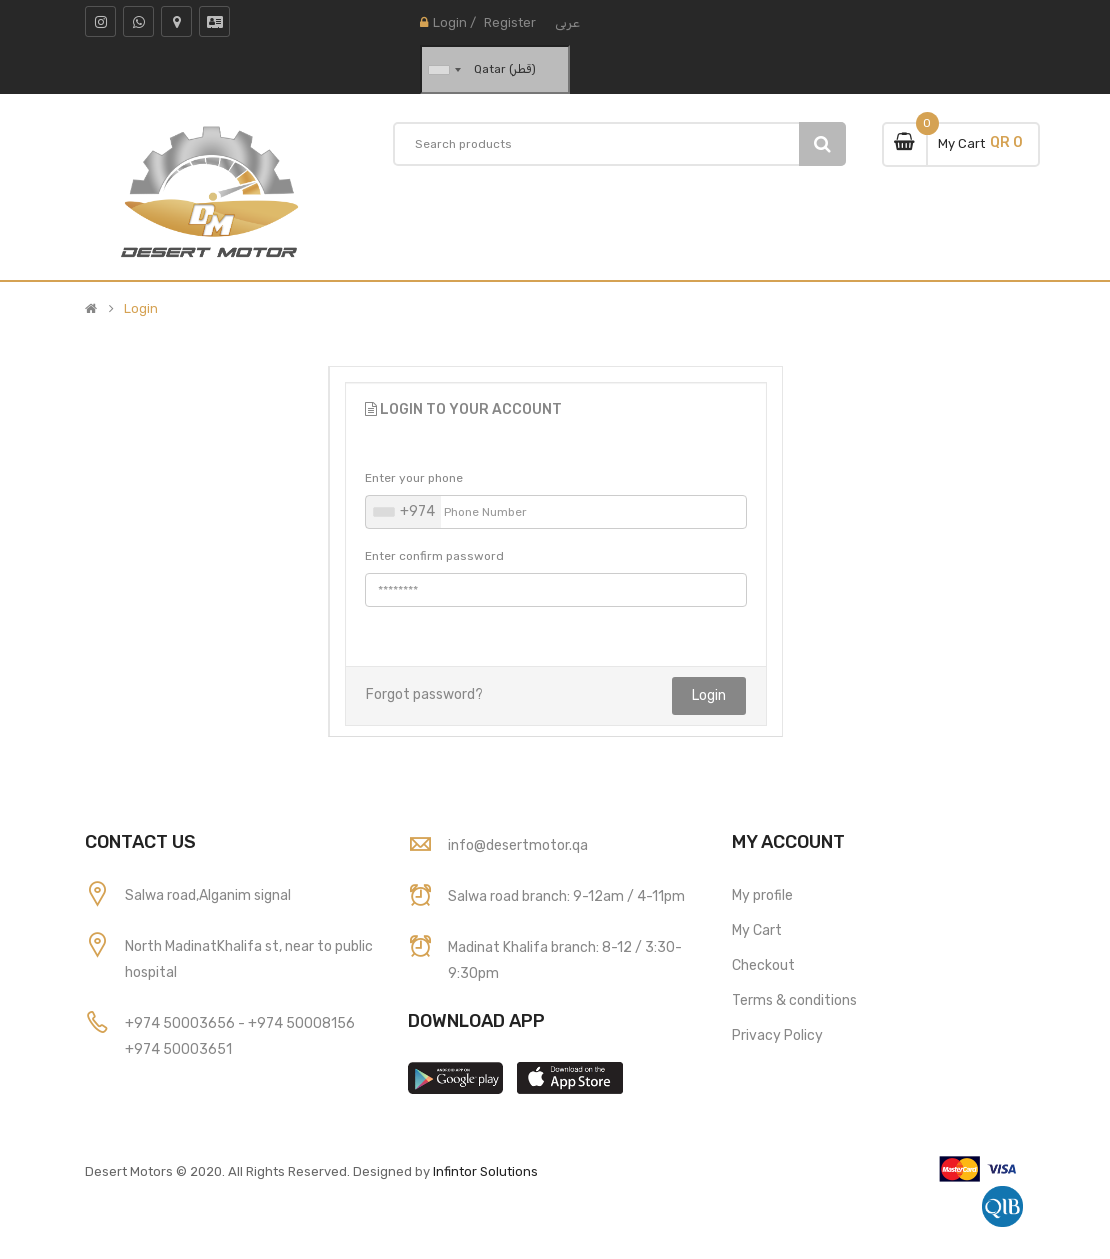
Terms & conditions (794, 1000)
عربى (567, 22)
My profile (762, 895)
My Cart (757, 930)
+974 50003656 (181, 1023)
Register (510, 22)
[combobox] (403, 512)
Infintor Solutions (485, 1171)
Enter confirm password (434, 556)
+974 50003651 (178, 1049)
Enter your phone (414, 478)
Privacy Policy (777, 1035)
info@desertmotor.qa (518, 845)
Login (450, 22)
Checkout (763, 965)
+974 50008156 (301, 1023)
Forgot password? (424, 694)
